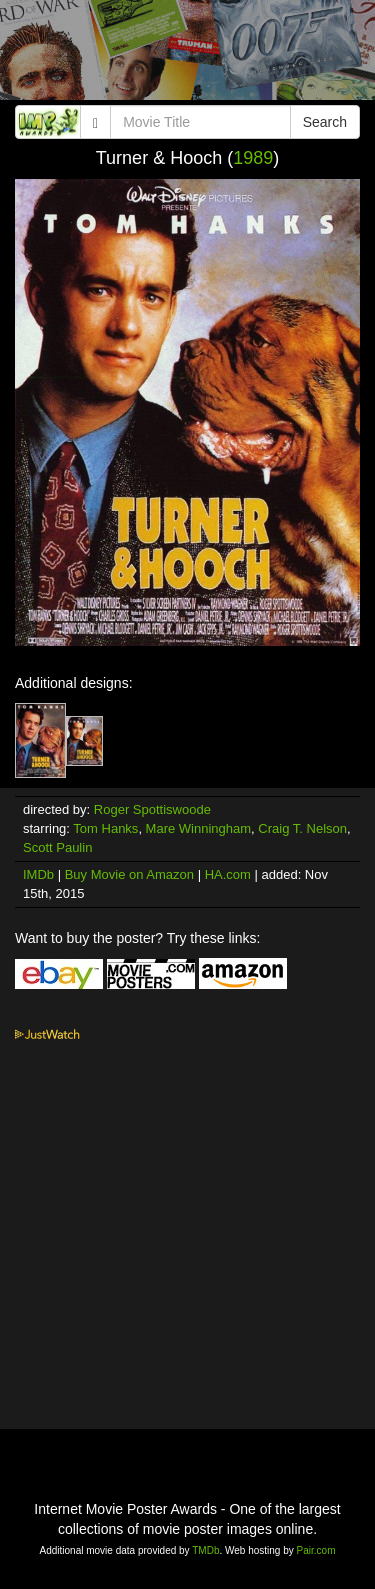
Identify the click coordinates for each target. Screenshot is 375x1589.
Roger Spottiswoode (152, 809)
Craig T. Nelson (302, 828)
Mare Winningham (199, 828)
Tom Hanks (105, 828)
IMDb (38, 874)
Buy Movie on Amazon (129, 874)
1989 (253, 158)
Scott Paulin (57, 847)
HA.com (228, 874)
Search (325, 122)
